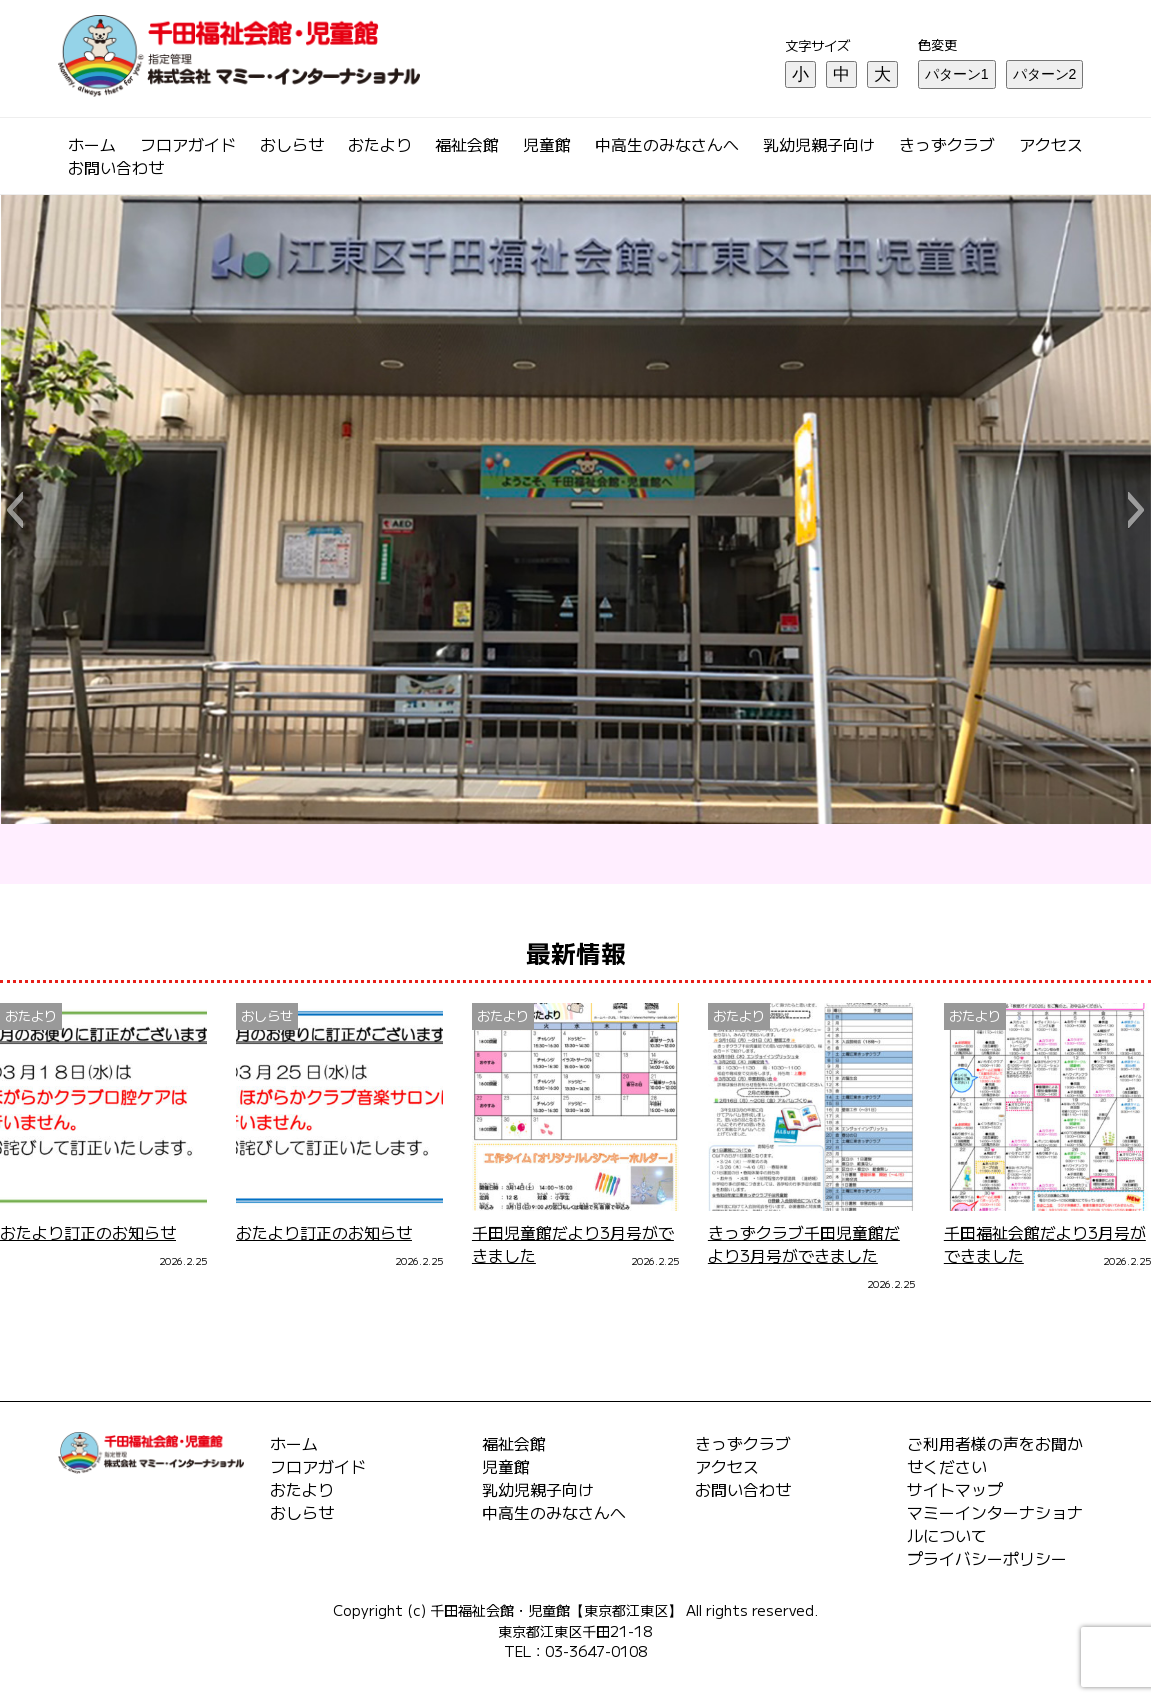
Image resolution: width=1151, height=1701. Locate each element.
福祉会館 (467, 144)
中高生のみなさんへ (667, 144)
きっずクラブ (947, 144)
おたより (380, 144)
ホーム (92, 144)
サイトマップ (955, 1489)
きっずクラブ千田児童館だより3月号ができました (804, 1244)
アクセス (1051, 144)
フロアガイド (188, 144)
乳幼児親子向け (819, 144)
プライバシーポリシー (987, 1558)
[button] (14, 510)
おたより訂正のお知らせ (88, 1232)
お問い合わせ (116, 167)
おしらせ (292, 144)
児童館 (547, 144)
